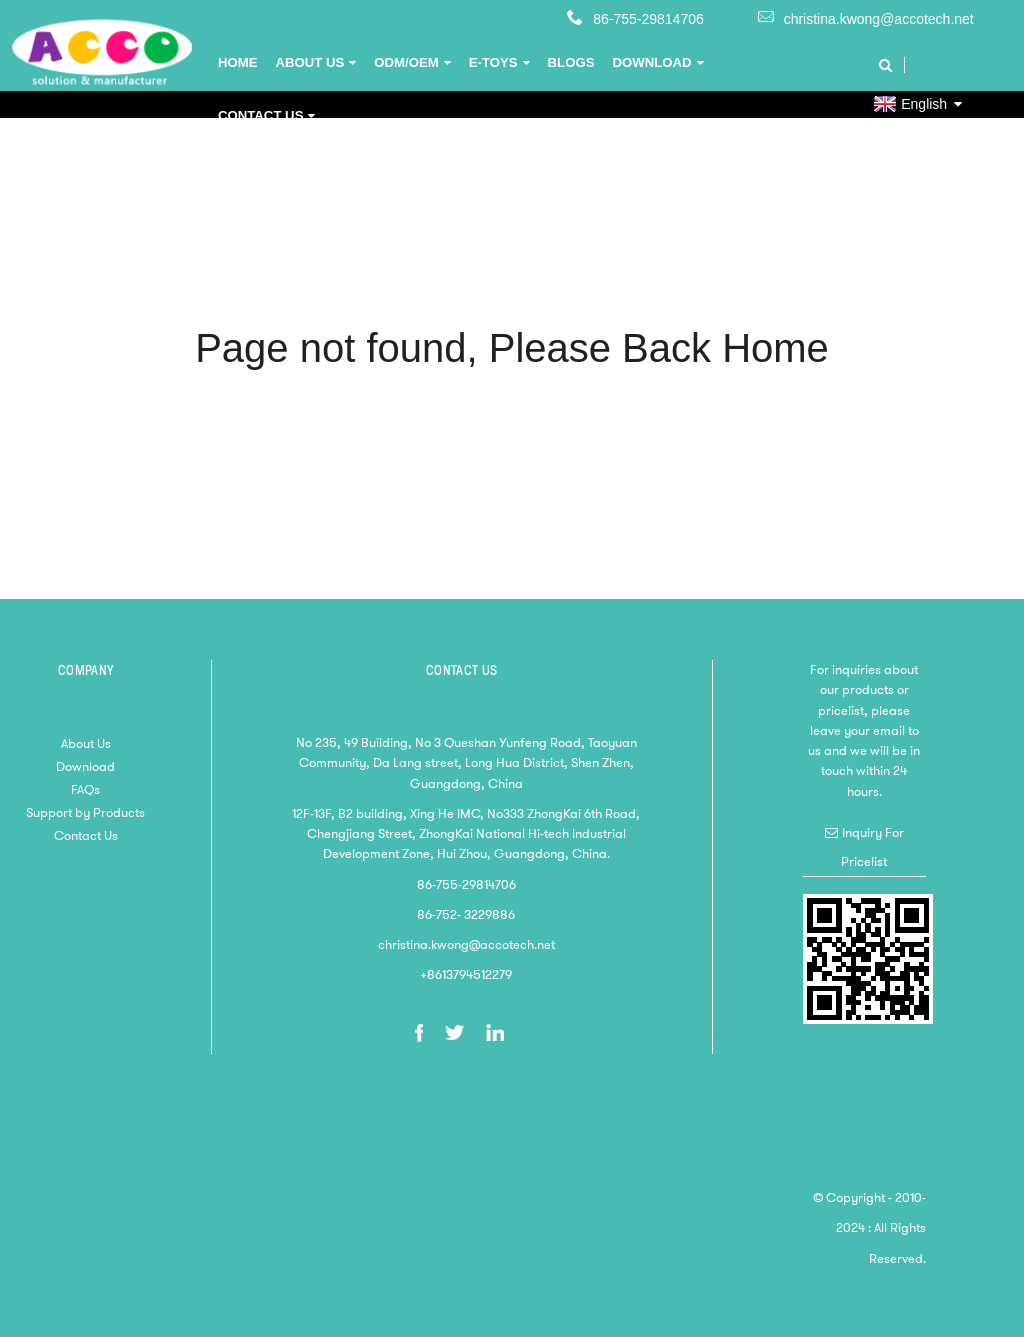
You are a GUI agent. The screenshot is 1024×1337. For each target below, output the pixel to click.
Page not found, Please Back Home (512, 348)
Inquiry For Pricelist (872, 846)
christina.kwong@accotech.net (879, 19)
